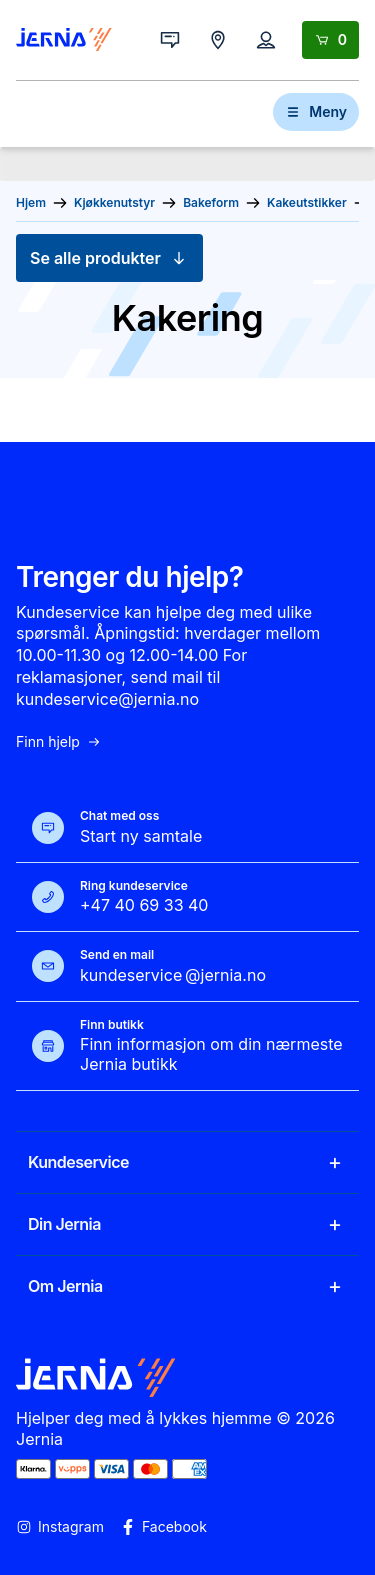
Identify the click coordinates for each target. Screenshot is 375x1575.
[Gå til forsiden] (64, 40)
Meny (316, 111)
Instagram (60, 1527)
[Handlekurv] (330, 40)
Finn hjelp (59, 742)
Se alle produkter (109, 258)
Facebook (163, 1527)
